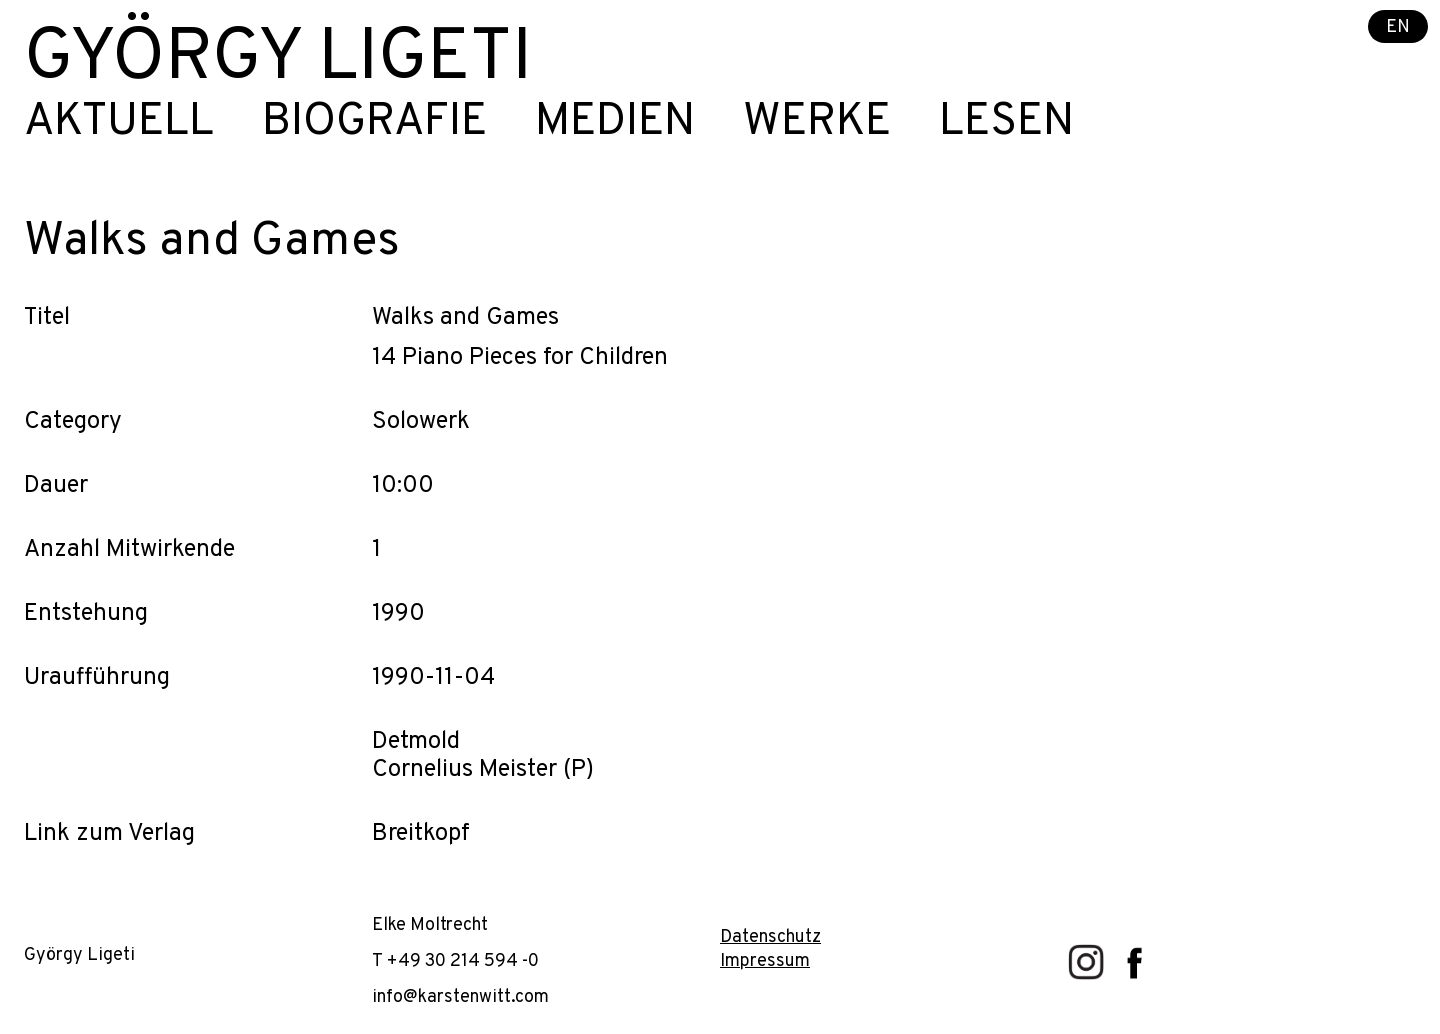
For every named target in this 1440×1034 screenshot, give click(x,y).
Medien (615, 123)
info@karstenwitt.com (460, 997)
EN (1398, 27)
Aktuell (119, 123)
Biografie (374, 123)
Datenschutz (770, 937)
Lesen (1006, 123)
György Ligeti (278, 60)
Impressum (765, 961)
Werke (817, 123)
